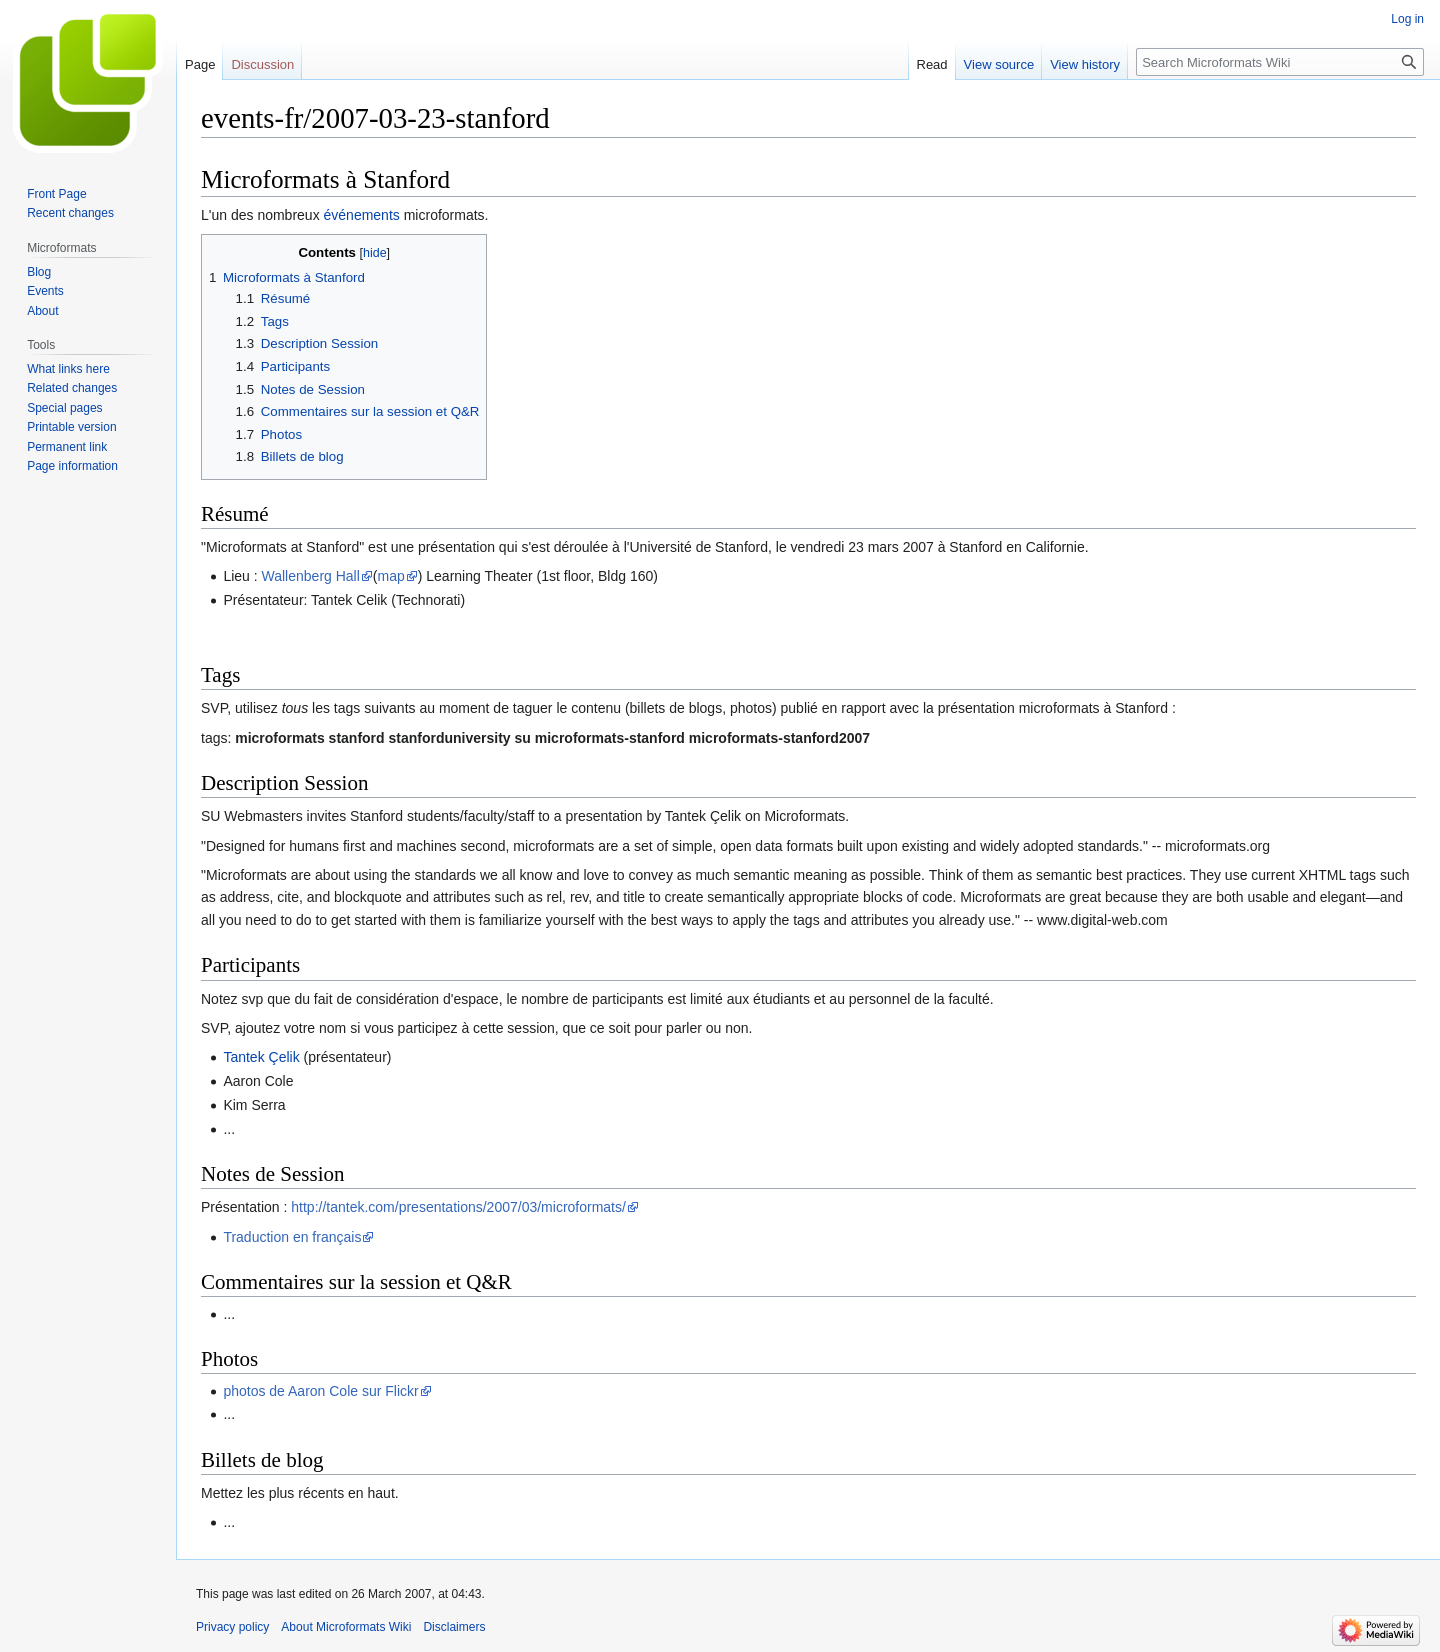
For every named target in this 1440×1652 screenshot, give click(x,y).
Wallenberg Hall (311, 576)
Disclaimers (454, 1627)
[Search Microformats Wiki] (1280, 62)
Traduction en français (292, 1237)
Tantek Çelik (261, 1057)
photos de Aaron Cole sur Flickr (320, 1391)
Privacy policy (232, 1627)
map (391, 576)
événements (362, 215)
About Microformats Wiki (346, 1627)
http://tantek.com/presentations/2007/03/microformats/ (458, 1207)
